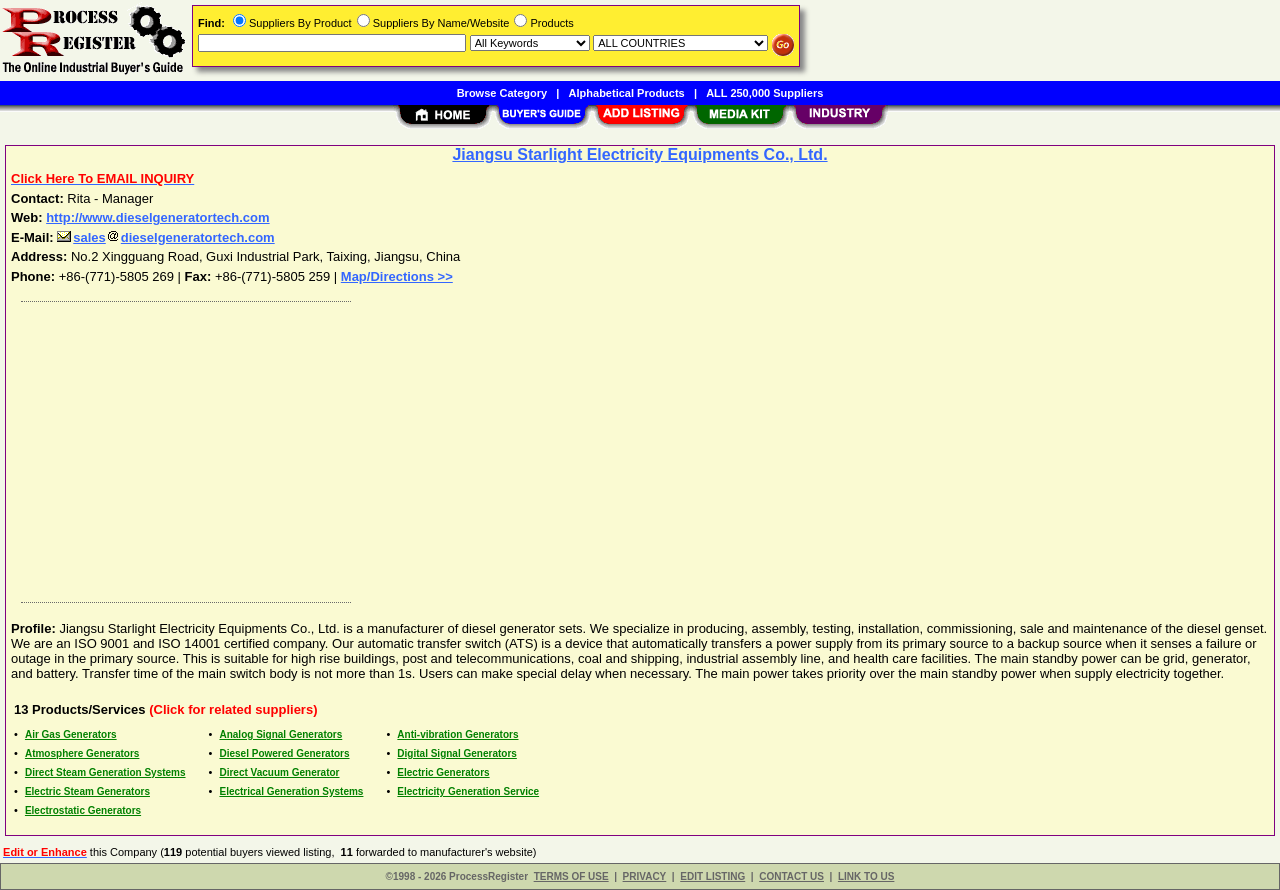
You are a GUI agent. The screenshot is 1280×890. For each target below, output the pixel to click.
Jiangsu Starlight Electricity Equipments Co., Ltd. (639, 154)
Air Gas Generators (71, 734)
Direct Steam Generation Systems (105, 772)
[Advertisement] (613, 447)
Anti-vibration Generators (457, 734)
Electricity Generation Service (468, 791)
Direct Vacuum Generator (279, 772)
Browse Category (502, 93)
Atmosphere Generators (82, 753)
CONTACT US (791, 876)
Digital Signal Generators (456, 753)
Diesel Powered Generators (284, 753)
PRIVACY (645, 876)
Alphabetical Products (627, 93)
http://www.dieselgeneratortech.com (157, 217)
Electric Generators (443, 772)
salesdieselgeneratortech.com (165, 237)
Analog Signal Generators (280, 734)
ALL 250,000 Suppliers (764, 93)
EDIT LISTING (712, 876)
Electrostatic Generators (83, 810)
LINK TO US (866, 876)
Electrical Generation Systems (291, 791)
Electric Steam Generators (87, 791)
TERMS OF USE (571, 876)
